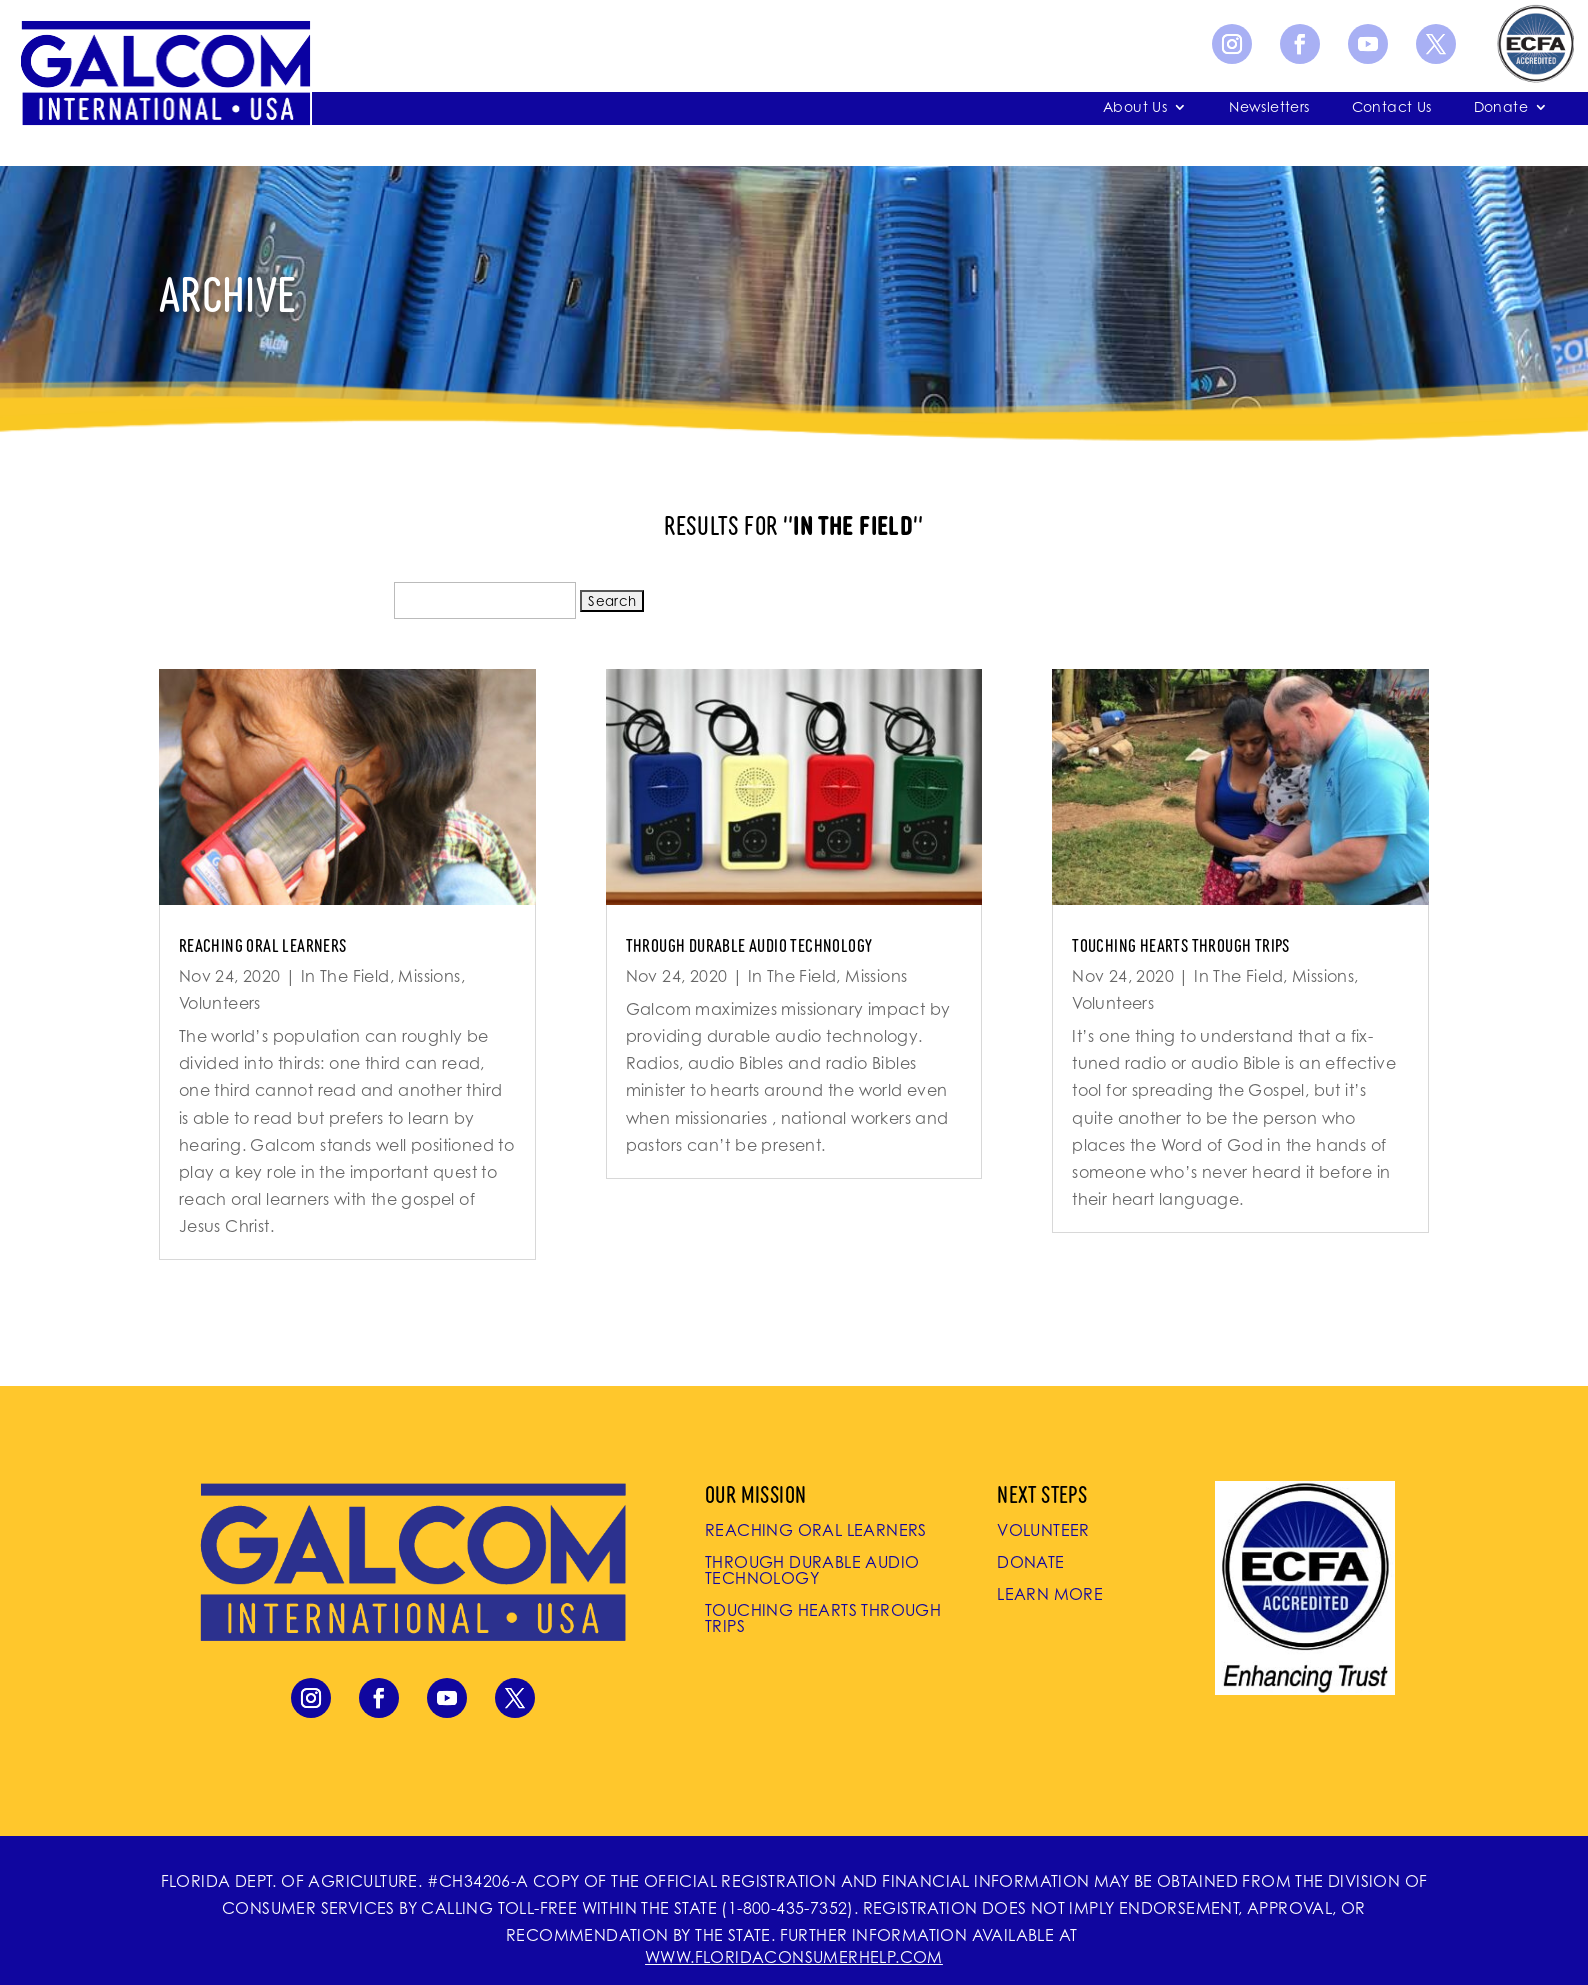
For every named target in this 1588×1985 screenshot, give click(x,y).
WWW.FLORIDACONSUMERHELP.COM (794, 1957)
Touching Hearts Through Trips (1181, 944)
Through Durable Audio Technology (749, 944)
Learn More (1050, 1594)
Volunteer (1043, 1530)
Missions (429, 976)
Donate (1501, 107)
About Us (1135, 107)
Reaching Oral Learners (263, 944)
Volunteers (220, 1003)
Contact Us (1392, 107)
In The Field (345, 976)
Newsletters (1269, 107)
